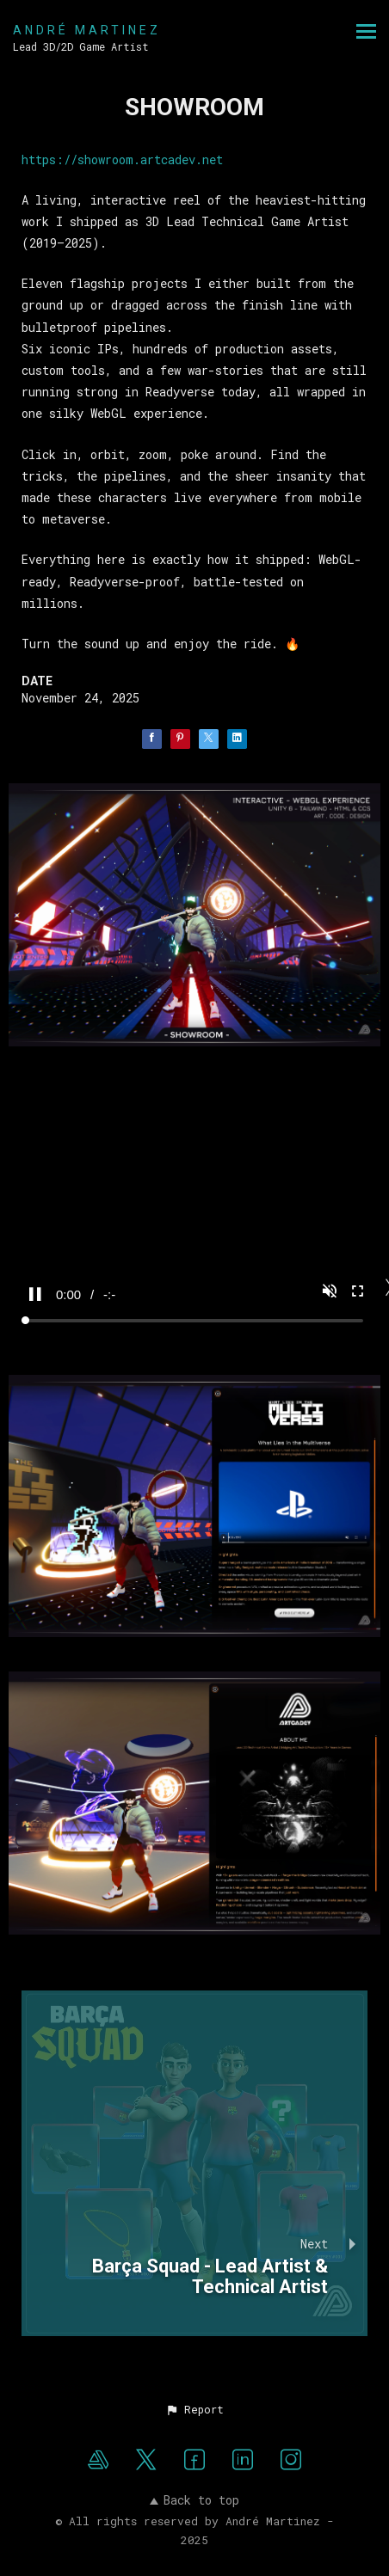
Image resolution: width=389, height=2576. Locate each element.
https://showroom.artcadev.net (122, 159)
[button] (194, 2409)
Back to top (194, 2500)
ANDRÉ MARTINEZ (87, 30)
